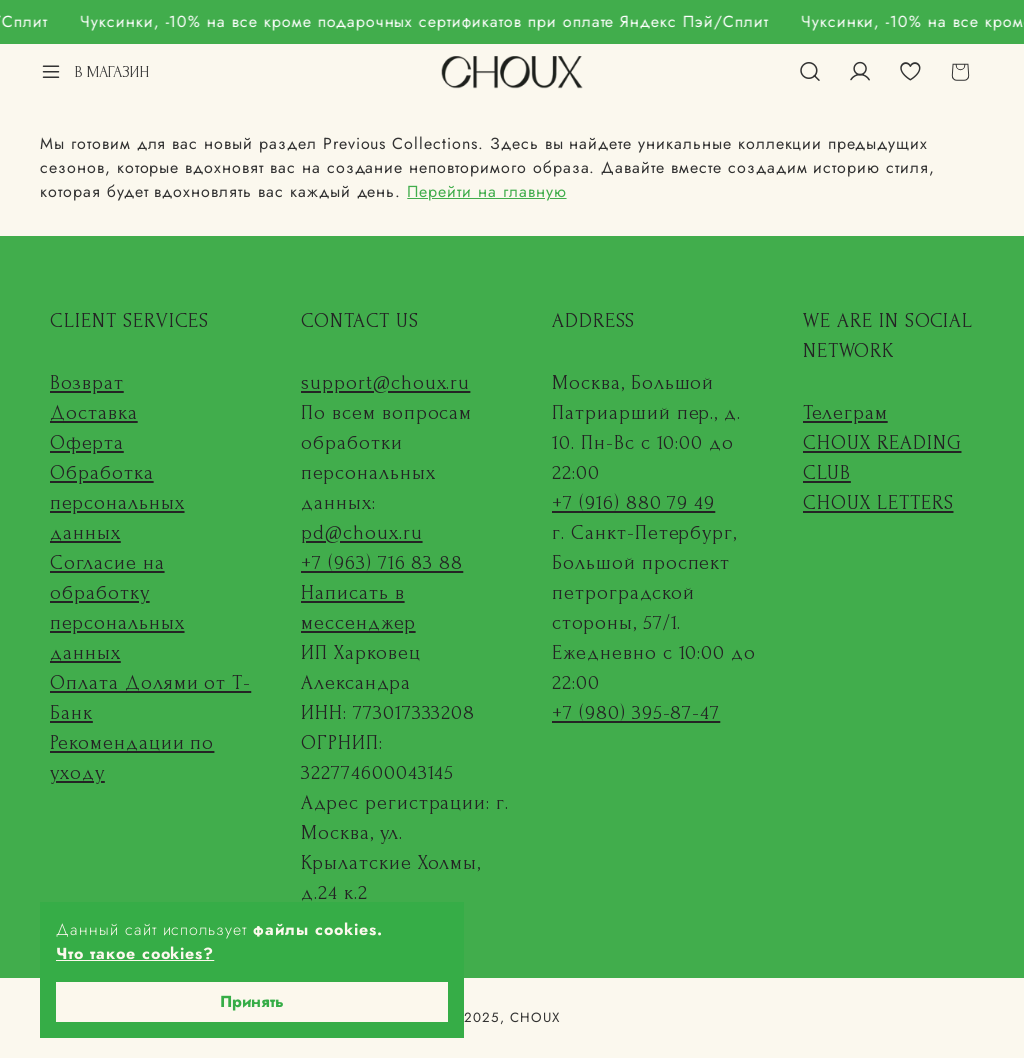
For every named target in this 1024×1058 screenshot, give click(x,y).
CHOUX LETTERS (878, 503)
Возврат (87, 383)
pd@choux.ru (362, 533)
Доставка (94, 413)
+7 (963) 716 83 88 (382, 563)
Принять (252, 1001)
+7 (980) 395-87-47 (636, 713)
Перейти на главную (486, 191)
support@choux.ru (385, 383)
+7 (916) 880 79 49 (633, 503)
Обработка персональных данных (117, 503)
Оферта (87, 443)
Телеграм (845, 413)
